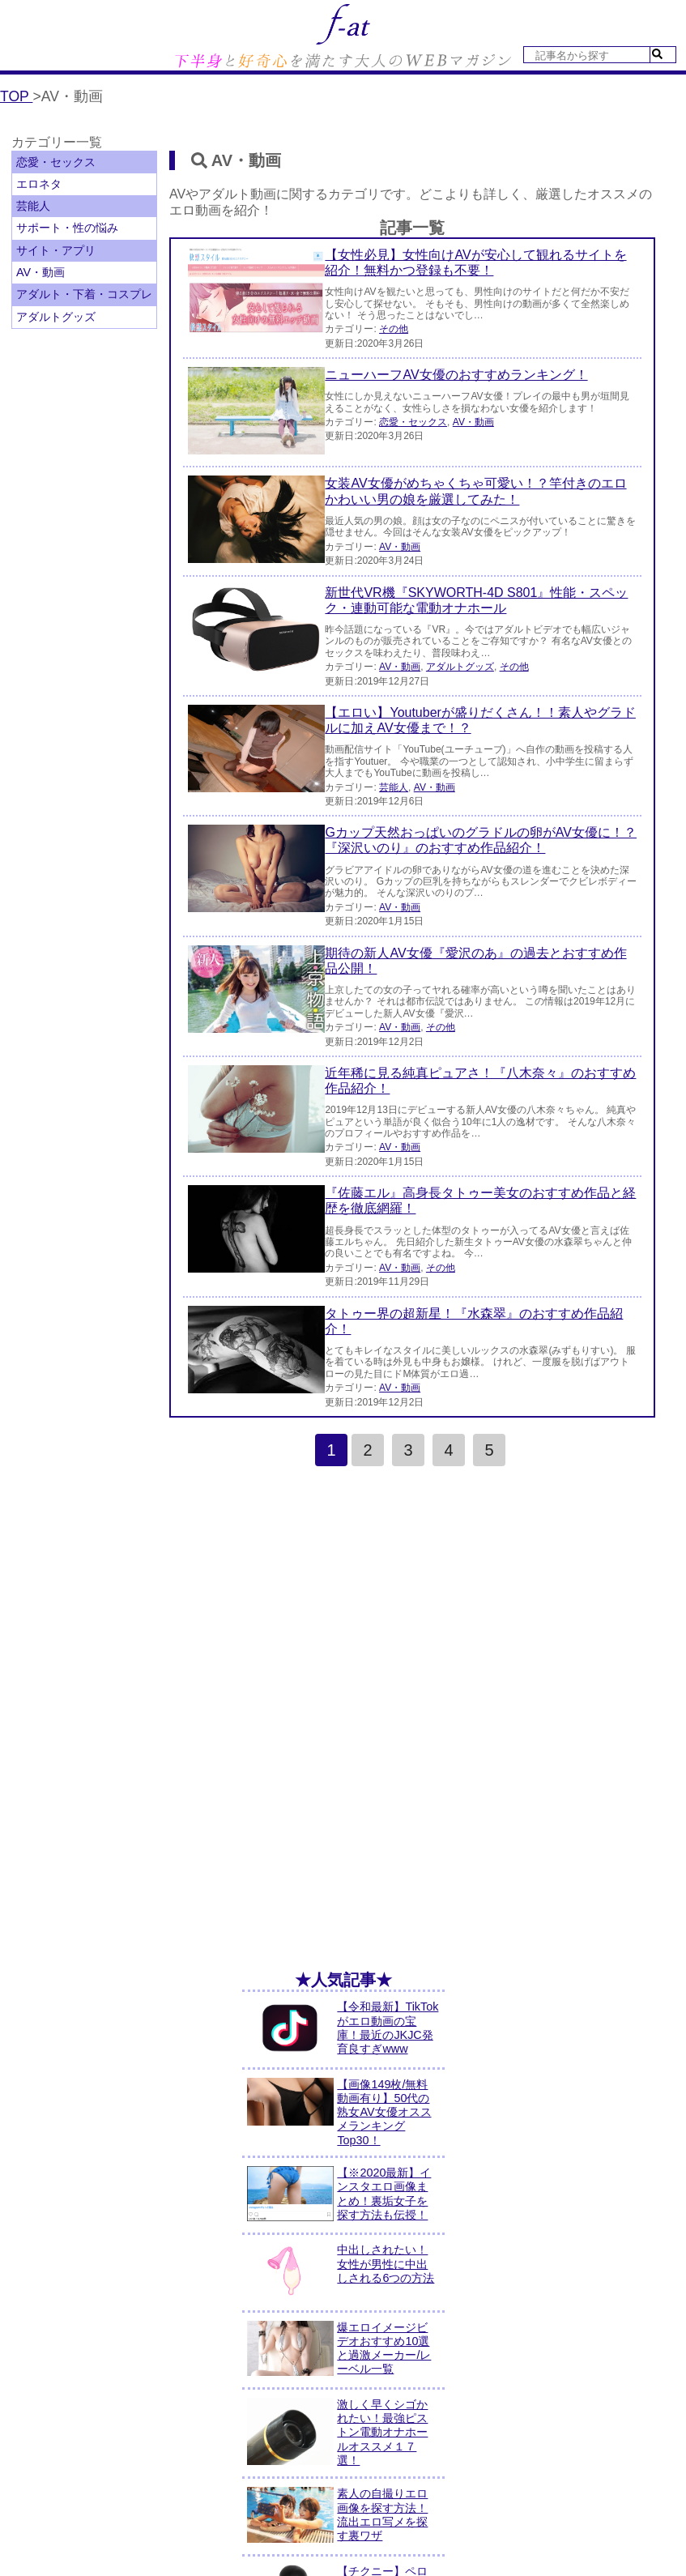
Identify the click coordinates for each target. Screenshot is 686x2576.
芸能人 (33, 205)
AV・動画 (40, 272)
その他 (393, 329)
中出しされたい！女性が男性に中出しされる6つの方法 (385, 2263)
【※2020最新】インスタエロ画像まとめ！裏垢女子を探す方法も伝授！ (384, 2193)
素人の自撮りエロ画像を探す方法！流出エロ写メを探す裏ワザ (382, 2514)
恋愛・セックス (56, 162)
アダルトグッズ (56, 316)
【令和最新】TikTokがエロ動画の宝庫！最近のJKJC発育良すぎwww (387, 2027)
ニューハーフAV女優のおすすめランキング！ (456, 375)
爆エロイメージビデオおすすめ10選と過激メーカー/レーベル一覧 (384, 2348)
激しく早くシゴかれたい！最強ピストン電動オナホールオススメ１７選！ (382, 2432)
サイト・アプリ (56, 250)
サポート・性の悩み (67, 227)
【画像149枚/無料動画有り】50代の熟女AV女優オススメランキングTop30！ (384, 2112)
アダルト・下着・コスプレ (84, 294)
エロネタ (39, 183)
